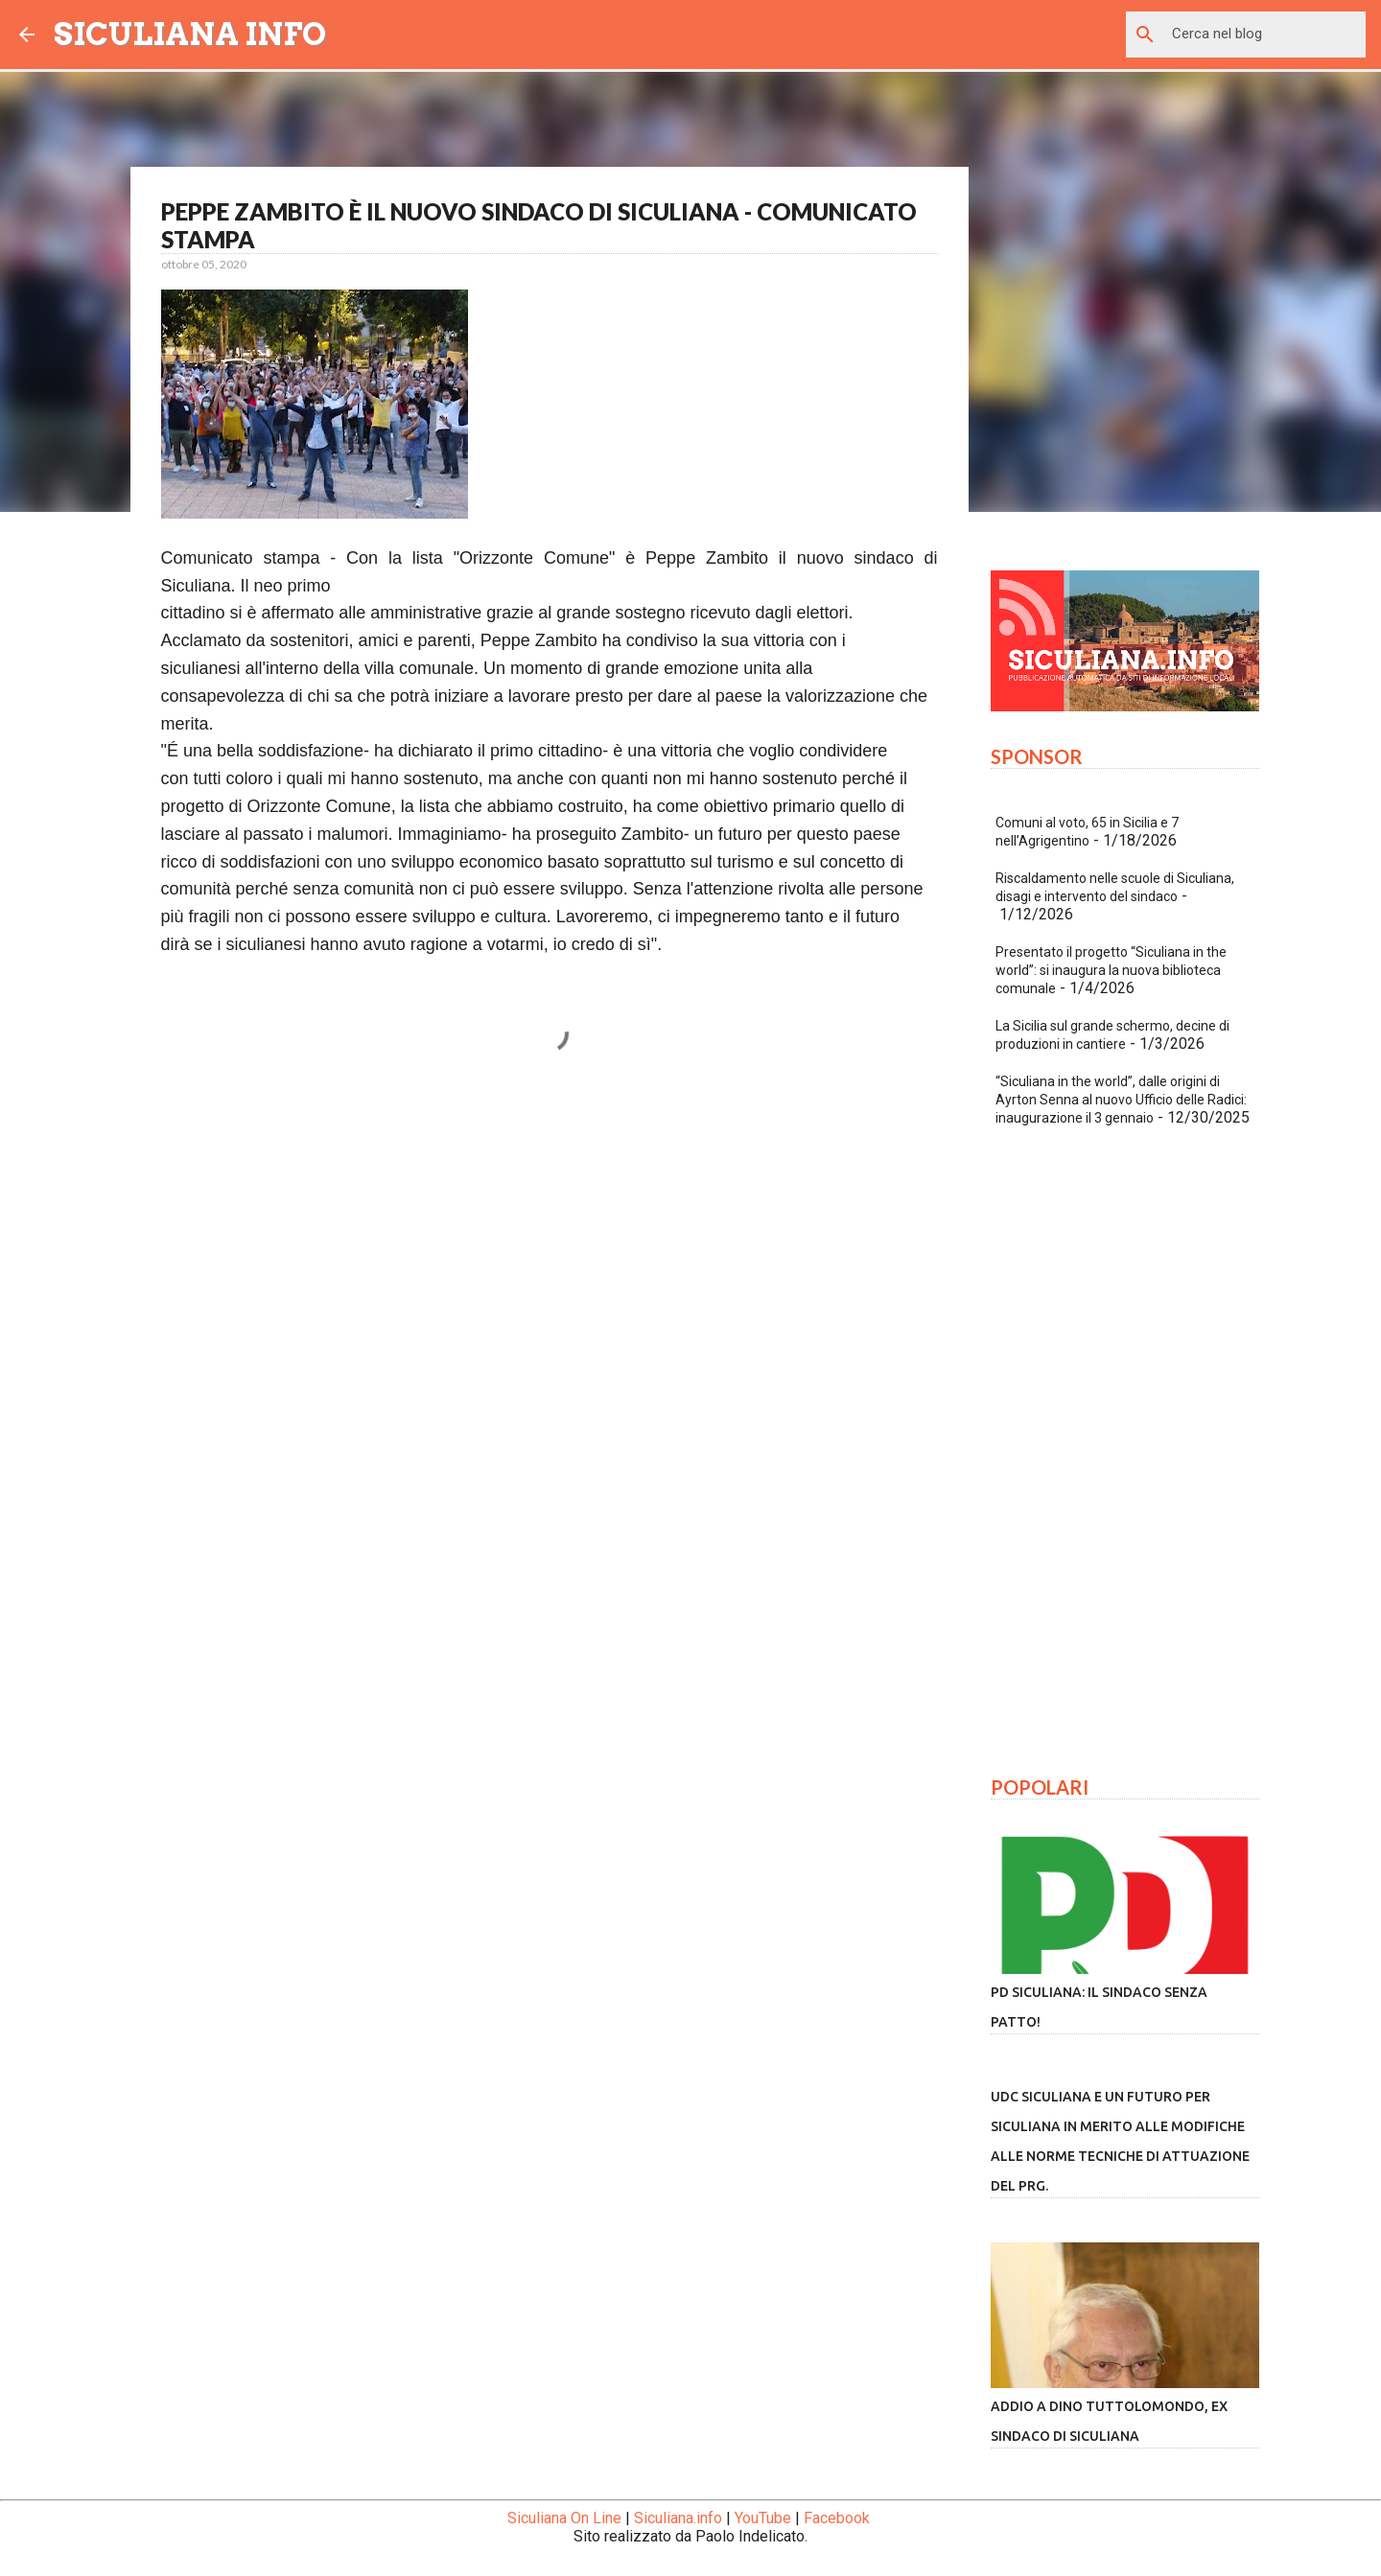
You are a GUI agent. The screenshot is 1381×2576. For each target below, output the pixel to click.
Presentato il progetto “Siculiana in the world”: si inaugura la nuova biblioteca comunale (1111, 970)
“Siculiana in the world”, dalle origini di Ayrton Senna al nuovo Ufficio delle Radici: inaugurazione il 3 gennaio (1121, 1100)
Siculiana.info (678, 2518)
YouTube (763, 2518)
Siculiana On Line (564, 2518)
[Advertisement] (549, 1275)
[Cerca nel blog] (1265, 35)
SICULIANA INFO (190, 34)
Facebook (837, 2518)
